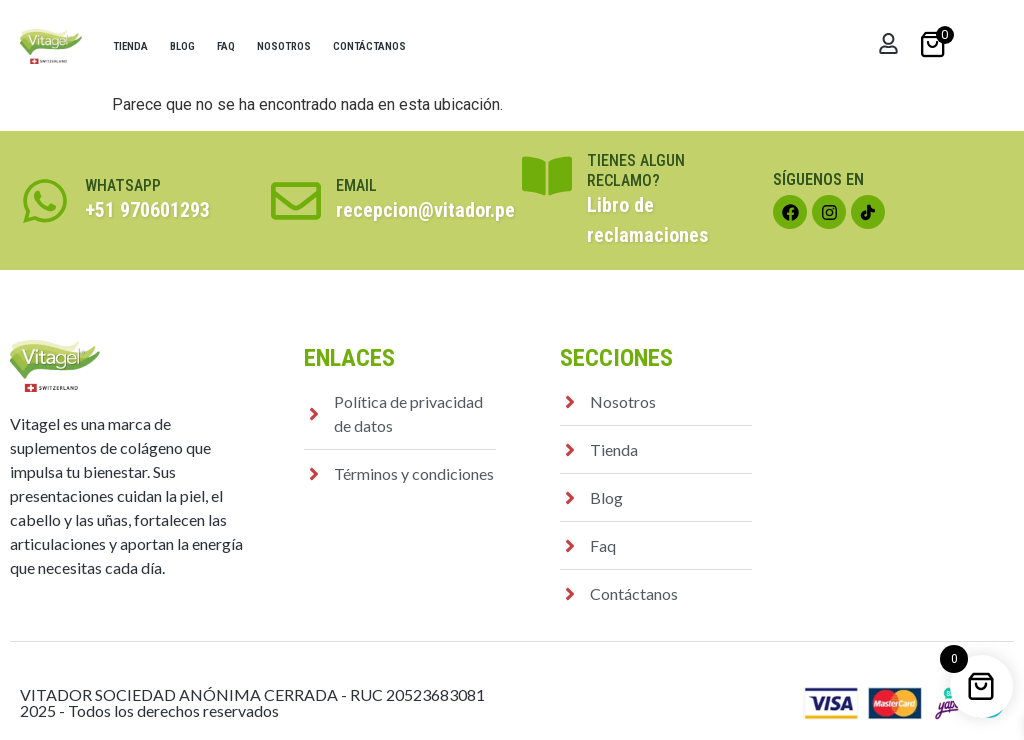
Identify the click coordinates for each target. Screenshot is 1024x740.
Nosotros (284, 46)
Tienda (130, 46)
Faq (226, 46)
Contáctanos (369, 46)
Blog (182, 46)
